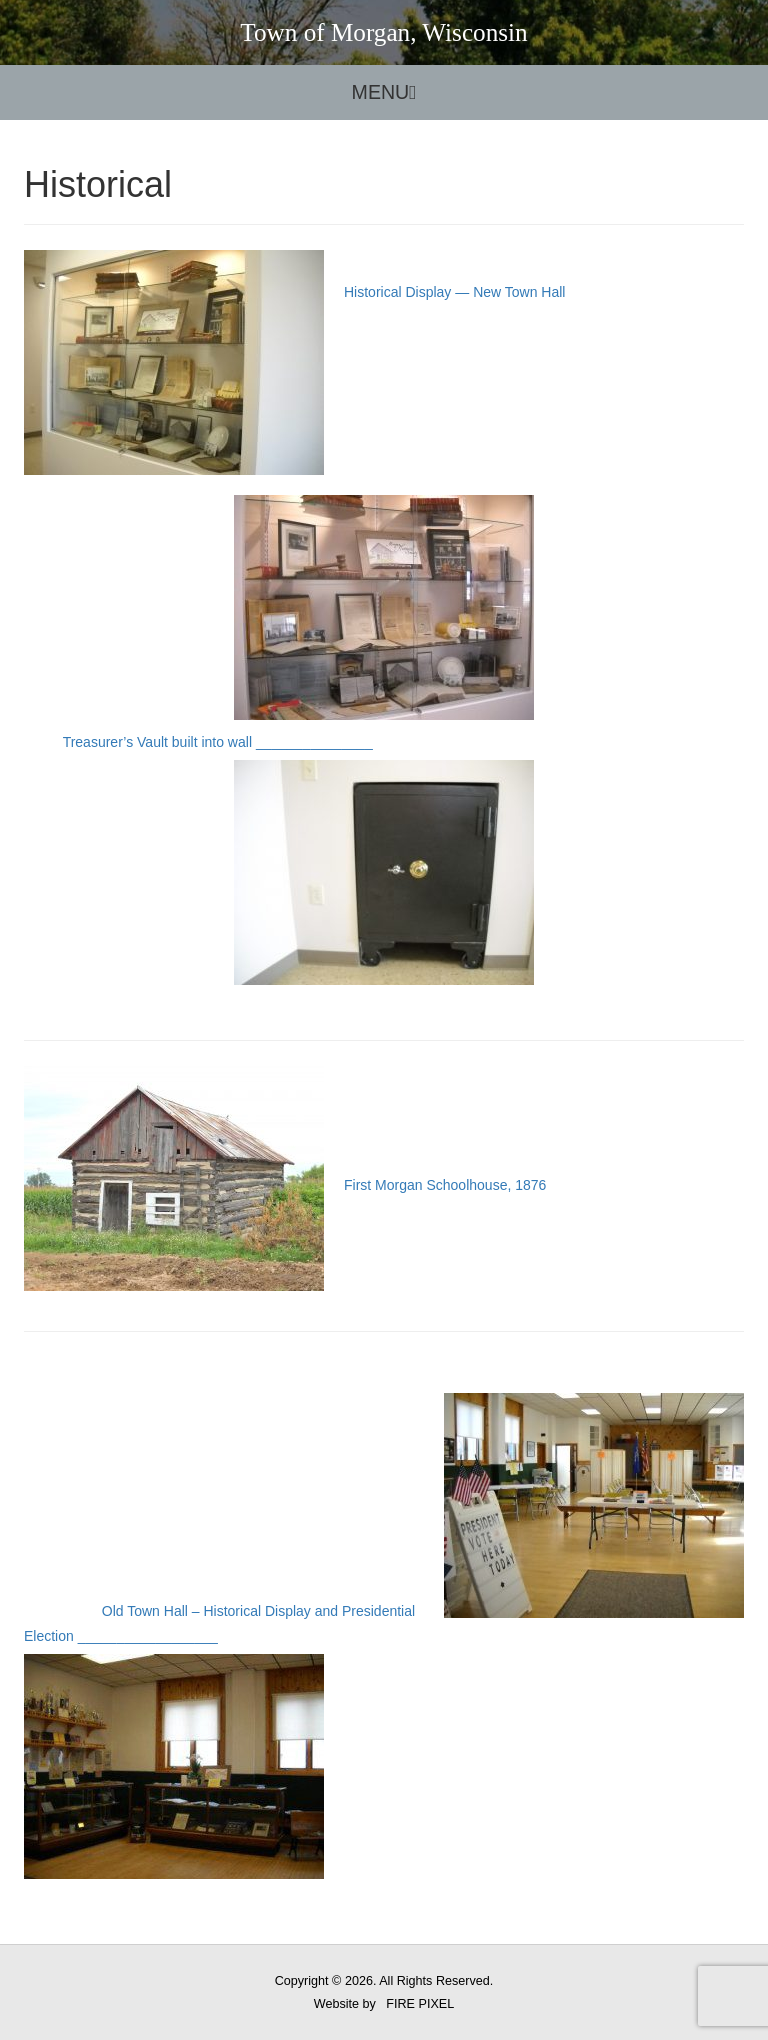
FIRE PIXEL (420, 2004)
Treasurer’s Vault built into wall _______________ (279, 859)
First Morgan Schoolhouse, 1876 (285, 1185)
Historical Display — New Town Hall (399, 502)
